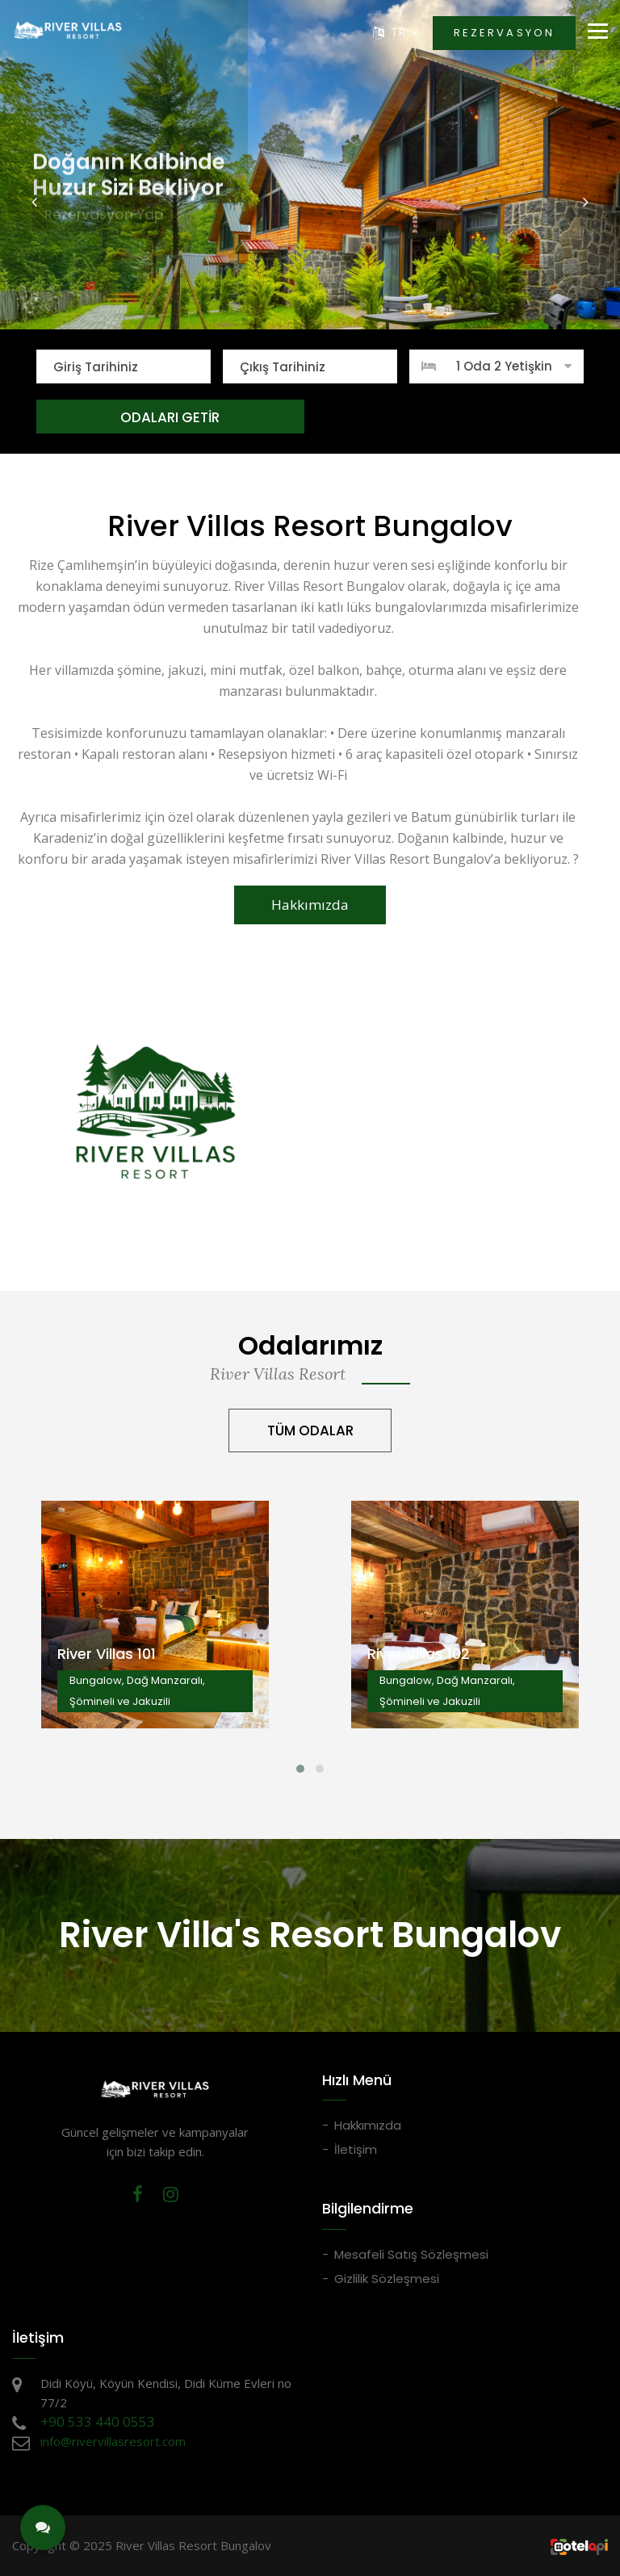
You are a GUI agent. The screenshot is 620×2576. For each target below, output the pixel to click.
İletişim (355, 2149)
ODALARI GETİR (170, 417)
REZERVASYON (504, 32)
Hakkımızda (310, 904)
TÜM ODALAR (310, 1430)
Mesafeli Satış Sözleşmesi (411, 2254)
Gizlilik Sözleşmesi (386, 2278)
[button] (34, 202)
